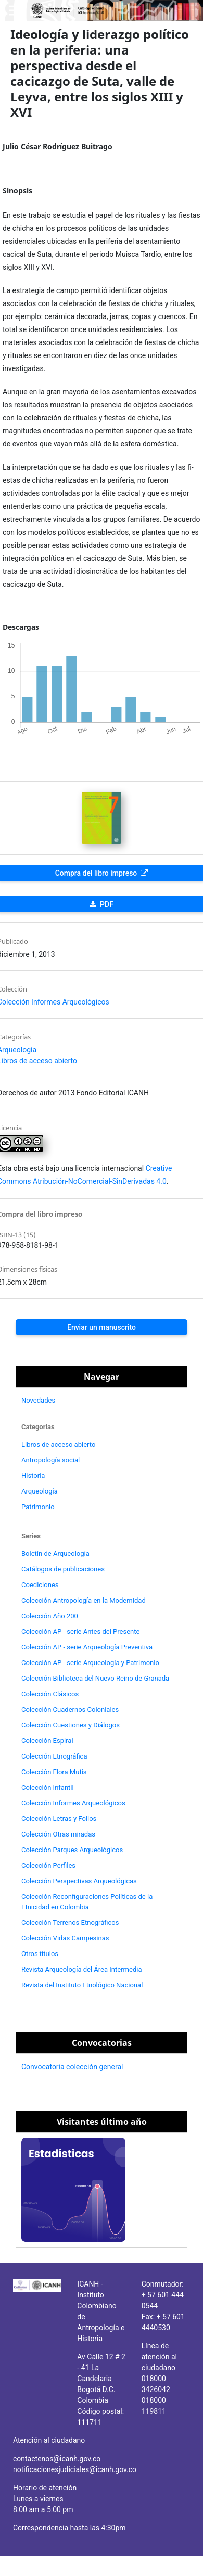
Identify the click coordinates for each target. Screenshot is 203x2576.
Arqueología (39, 1491)
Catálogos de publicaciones (63, 1569)
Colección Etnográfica (54, 1756)
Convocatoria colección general (72, 2067)
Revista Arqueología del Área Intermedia (81, 1969)
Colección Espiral (47, 1741)
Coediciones (40, 1585)
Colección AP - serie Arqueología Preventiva (87, 1647)
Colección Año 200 (49, 1616)
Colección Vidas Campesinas (65, 1938)
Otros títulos (39, 1954)
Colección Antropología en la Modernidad (83, 1600)
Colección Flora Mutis (54, 1772)
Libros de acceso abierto (58, 1444)
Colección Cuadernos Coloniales (70, 1709)
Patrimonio (38, 1507)
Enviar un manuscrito (101, 1327)
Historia (33, 1475)
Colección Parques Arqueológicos (72, 1850)
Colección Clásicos (50, 1694)
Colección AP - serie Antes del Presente (80, 1631)
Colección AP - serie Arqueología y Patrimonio (90, 1663)
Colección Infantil (47, 1787)
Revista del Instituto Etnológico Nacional (82, 1985)
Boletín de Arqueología (55, 1553)
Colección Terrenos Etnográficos (70, 1922)
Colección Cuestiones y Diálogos (70, 1725)
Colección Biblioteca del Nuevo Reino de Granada (95, 1678)
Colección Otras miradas (58, 1834)
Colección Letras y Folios (58, 1818)
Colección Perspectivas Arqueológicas (79, 1881)
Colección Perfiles (48, 1865)
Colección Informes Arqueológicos (73, 1803)
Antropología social (50, 1460)
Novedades (38, 1400)
